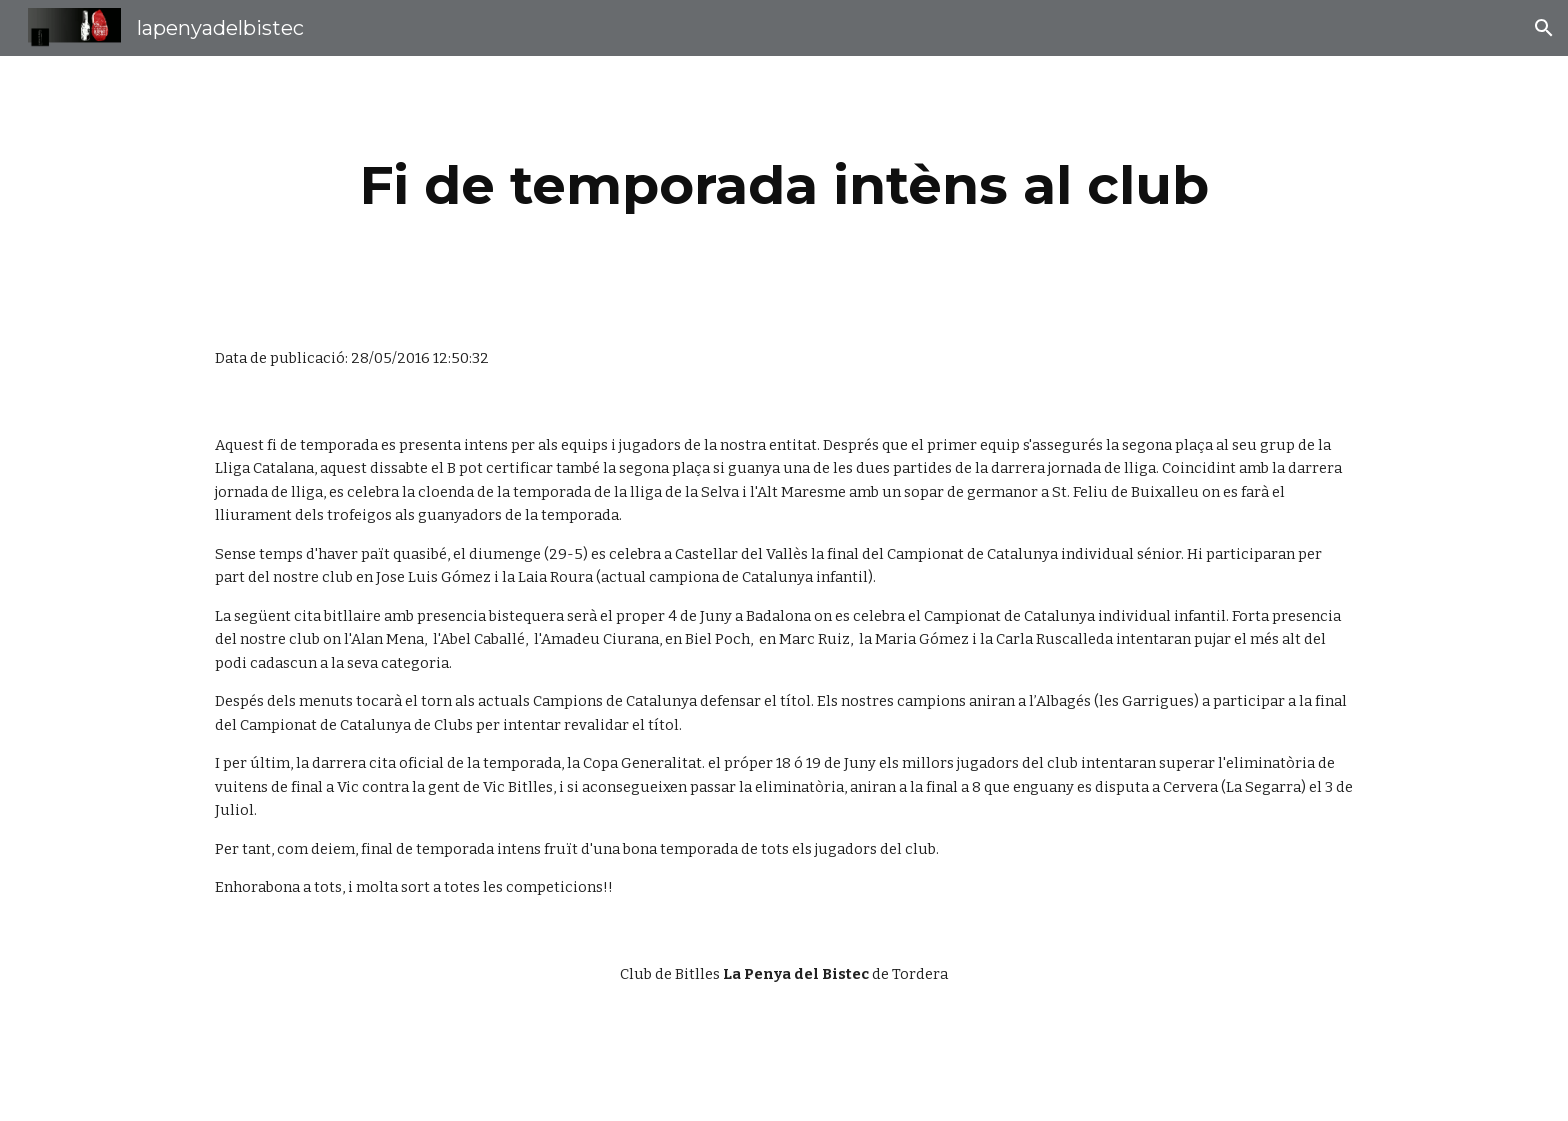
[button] (1544, 28)
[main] (784, 185)
